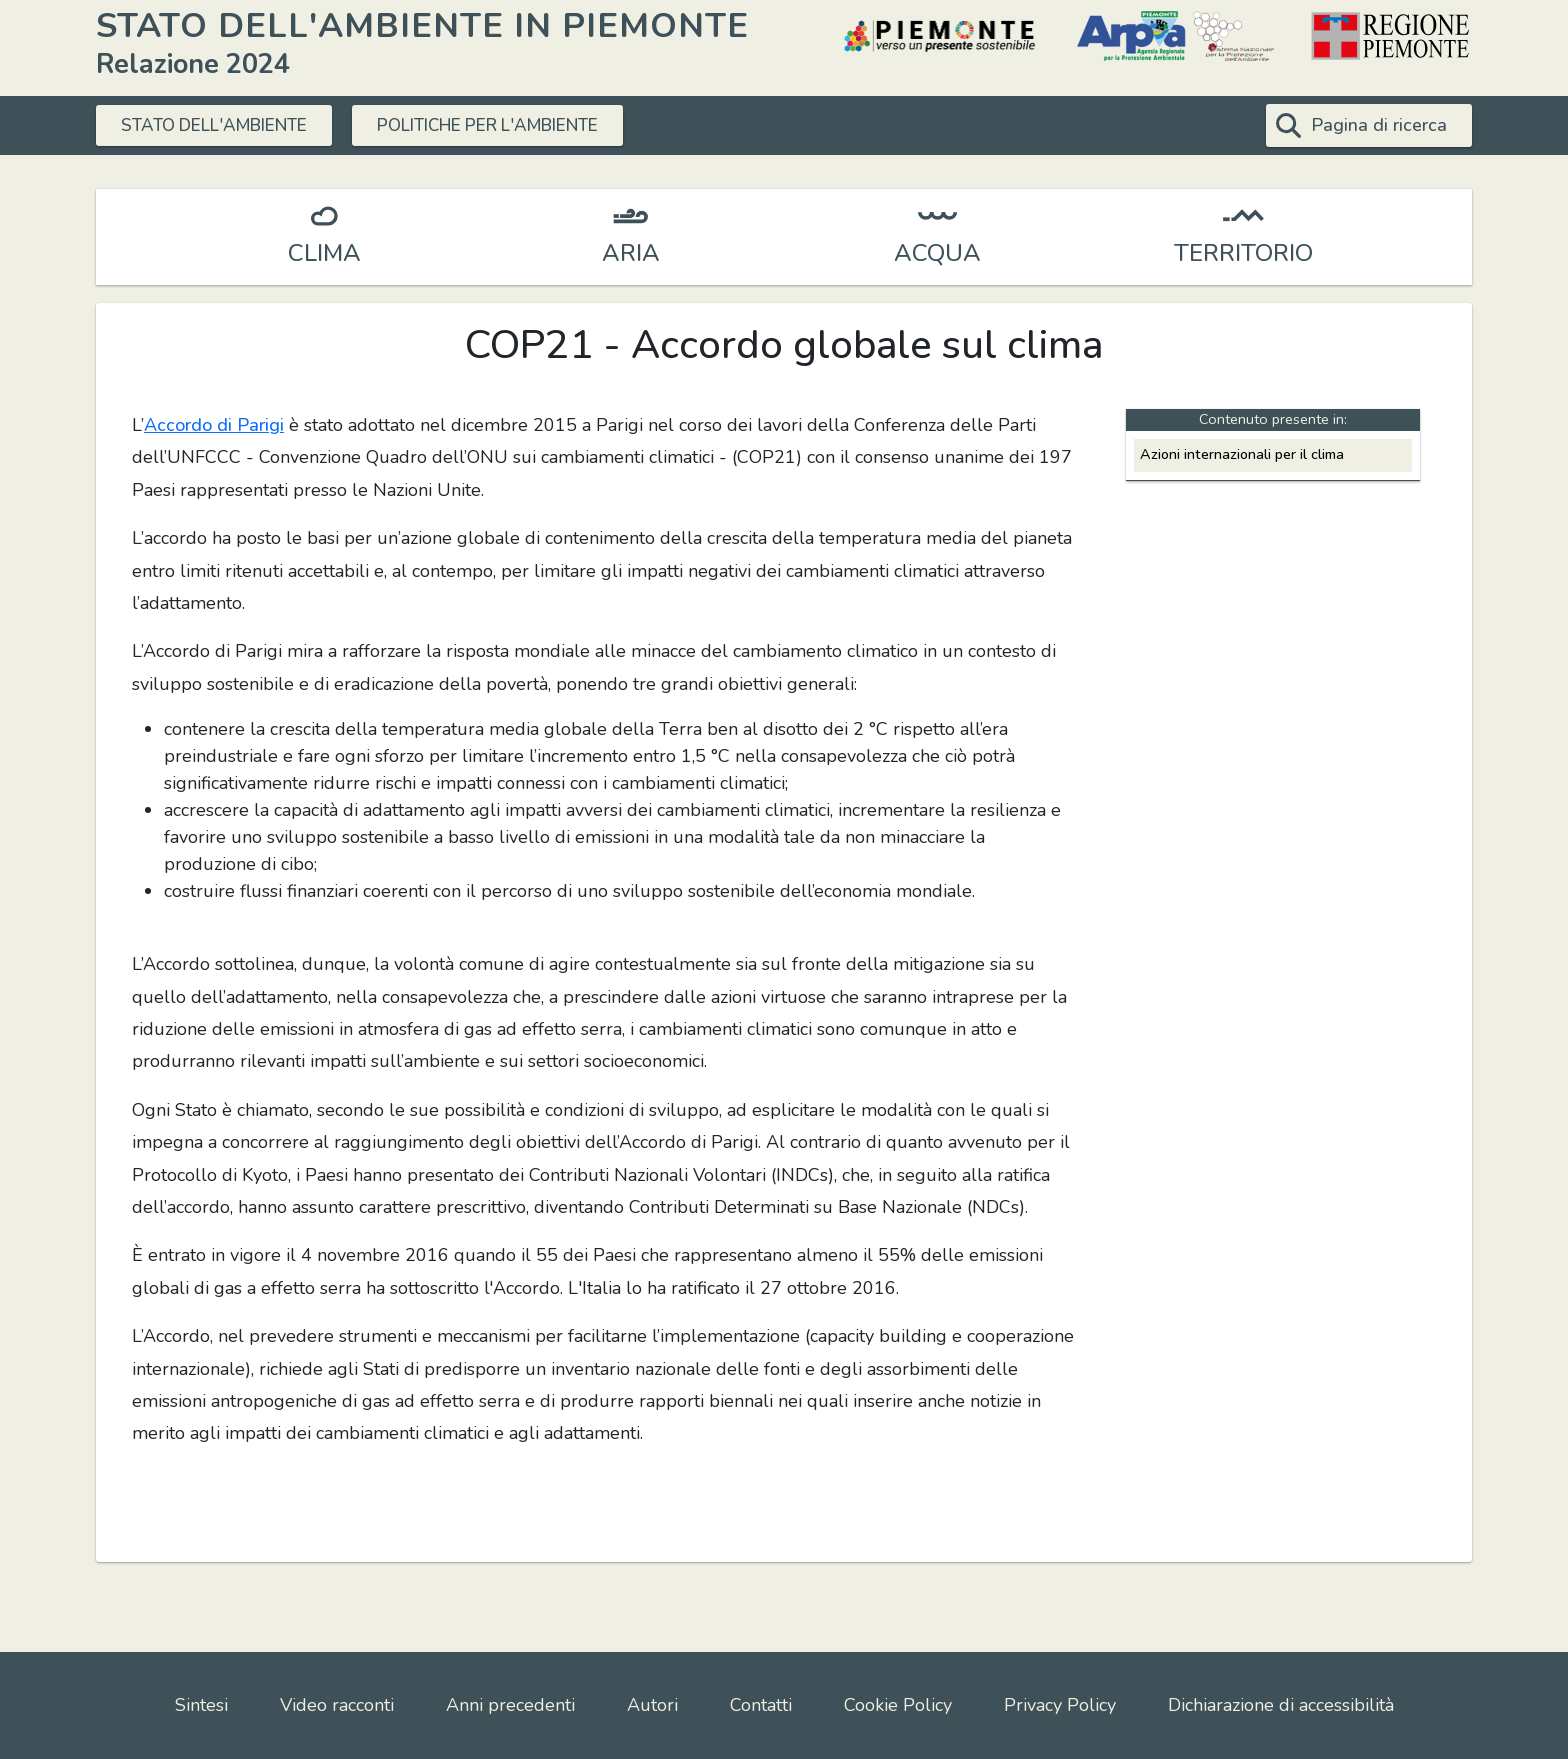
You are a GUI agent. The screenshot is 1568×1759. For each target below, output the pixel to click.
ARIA (631, 253)
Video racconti (337, 1705)
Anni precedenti (510, 1705)
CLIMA (324, 253)
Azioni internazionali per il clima (1242, 454)
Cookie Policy (898, 1705)
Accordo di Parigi (214, 425)
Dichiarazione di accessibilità (1281, 1705)
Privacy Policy (1060, 1705)
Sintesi (201, 1705)
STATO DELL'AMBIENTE (223, 125)
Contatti (761, 1705)
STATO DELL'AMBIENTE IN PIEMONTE (422, 25)
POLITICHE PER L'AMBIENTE (520, 125)
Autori (652, 1705)
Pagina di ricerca (1379, 125)
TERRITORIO (1243, 253)
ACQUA (937, 253)
